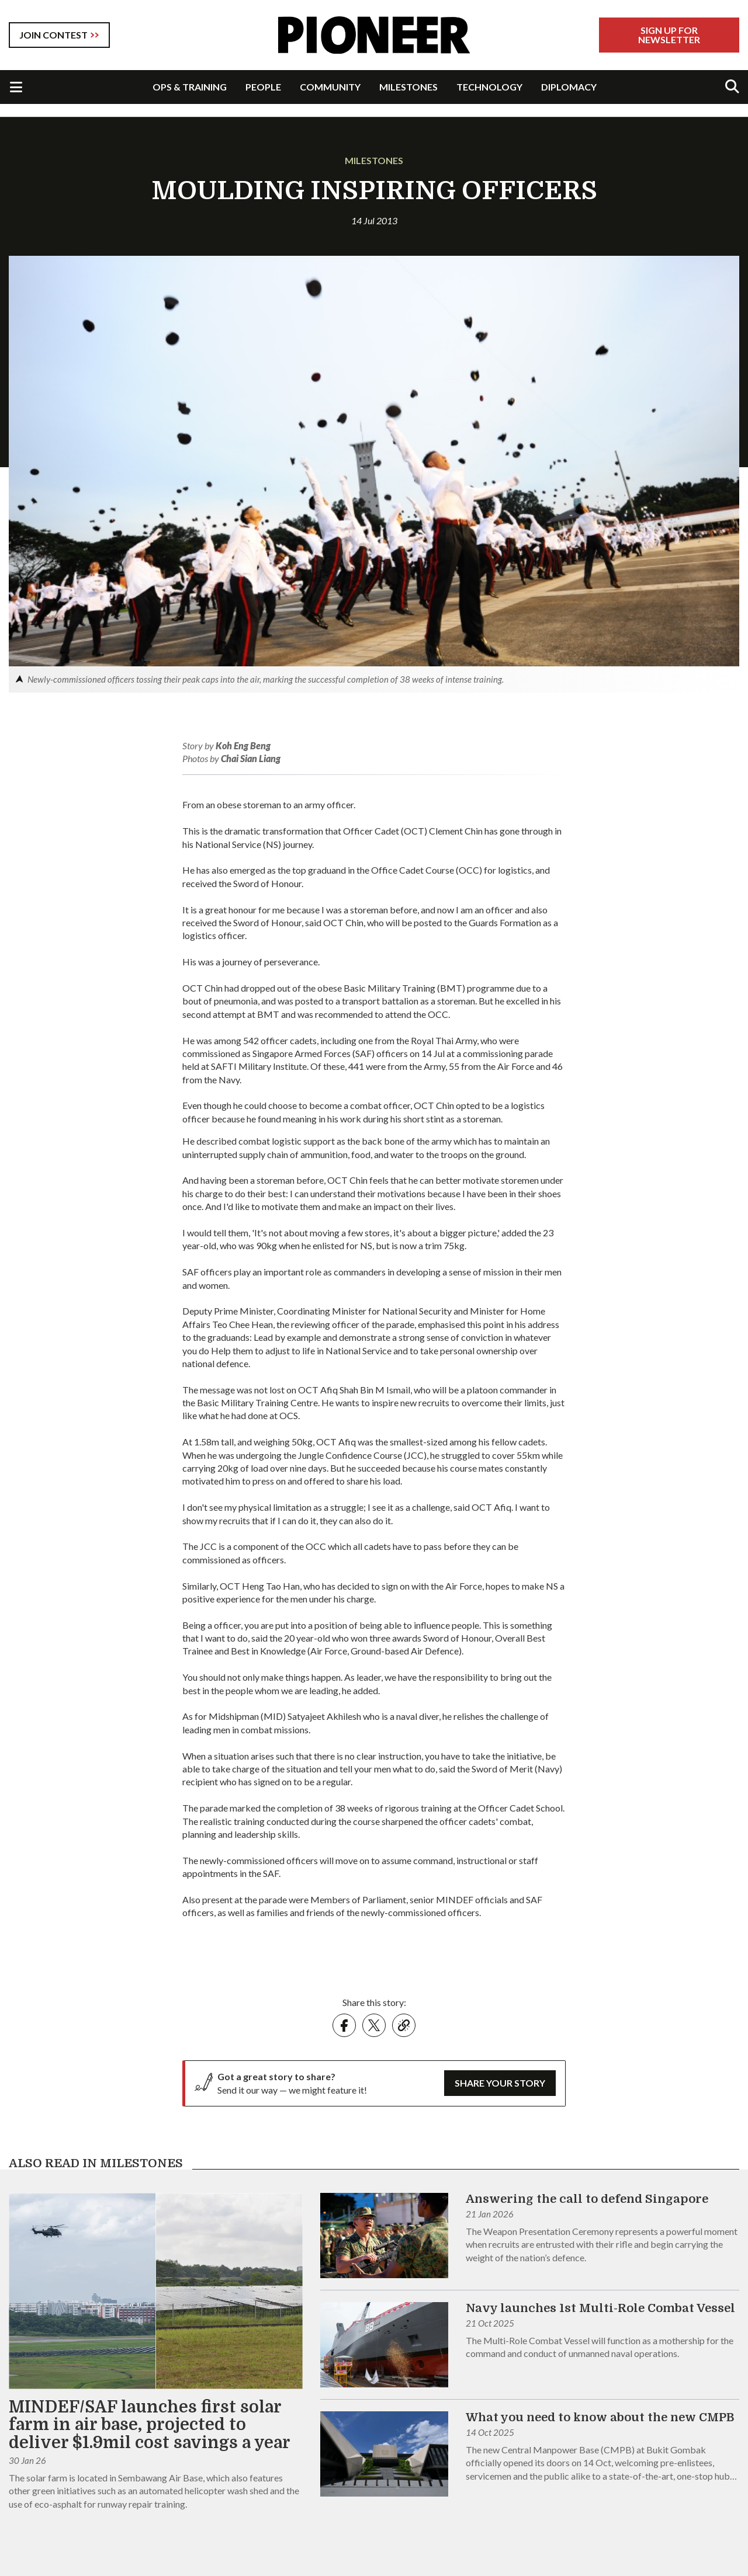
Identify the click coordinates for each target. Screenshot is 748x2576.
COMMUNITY (330, 86)
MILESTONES (408, 86)
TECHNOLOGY (489, 86)
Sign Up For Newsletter (669, 35)
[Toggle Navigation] (16, 87)
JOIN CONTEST (53, 34)
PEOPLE (263, 86)
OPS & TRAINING (190, 86)
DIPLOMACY (569, 86)
